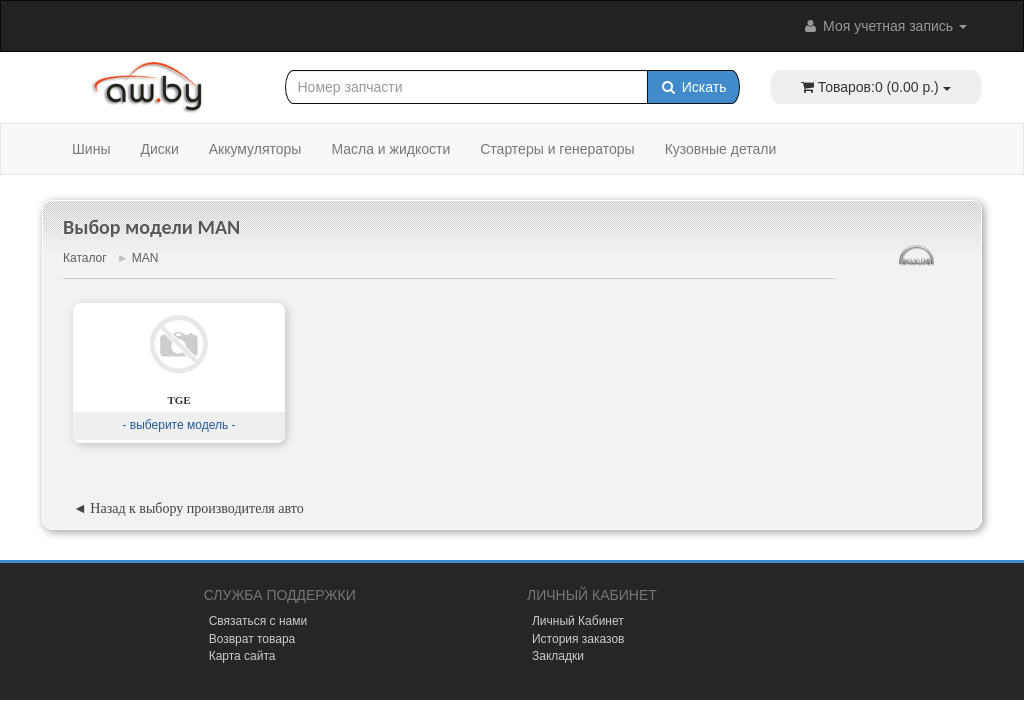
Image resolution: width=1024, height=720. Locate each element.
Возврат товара (252, 639)
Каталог (85, 258)
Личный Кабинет (578, 621)
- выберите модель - (178, 425)
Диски (159, 149)
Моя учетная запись (884, 26)
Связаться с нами (258, 621)
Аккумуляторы (255, 149)
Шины (91, 149)
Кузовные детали (721, 149)
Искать (693, 87)
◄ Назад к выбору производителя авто (188, 508)
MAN (145, 258)
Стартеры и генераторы (557, 149)
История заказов (578, 639)
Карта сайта (242, 656)
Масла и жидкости (390, 149)
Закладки (558, 656)
